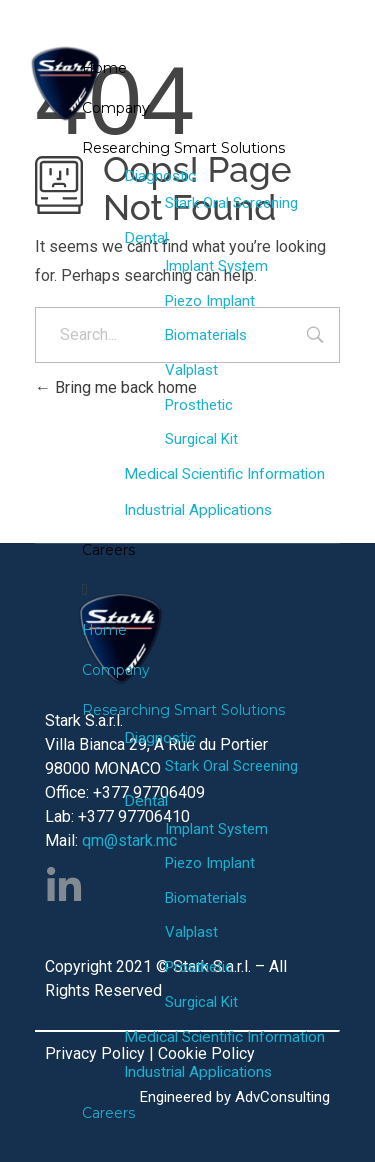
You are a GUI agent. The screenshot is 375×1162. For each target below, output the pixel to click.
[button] (216, 590)
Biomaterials (206, 335)
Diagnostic (160, 176)
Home (104, 68)
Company (116, 108)
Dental (146, 238)
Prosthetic (199, 405)
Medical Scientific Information (224, 474)
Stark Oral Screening (231, 203)
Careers (108, 550)
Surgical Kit (201, 439)
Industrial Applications (198, 510)
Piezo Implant (210, 301)
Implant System (216, 266)
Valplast (191, 370)
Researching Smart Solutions (183, 148)
